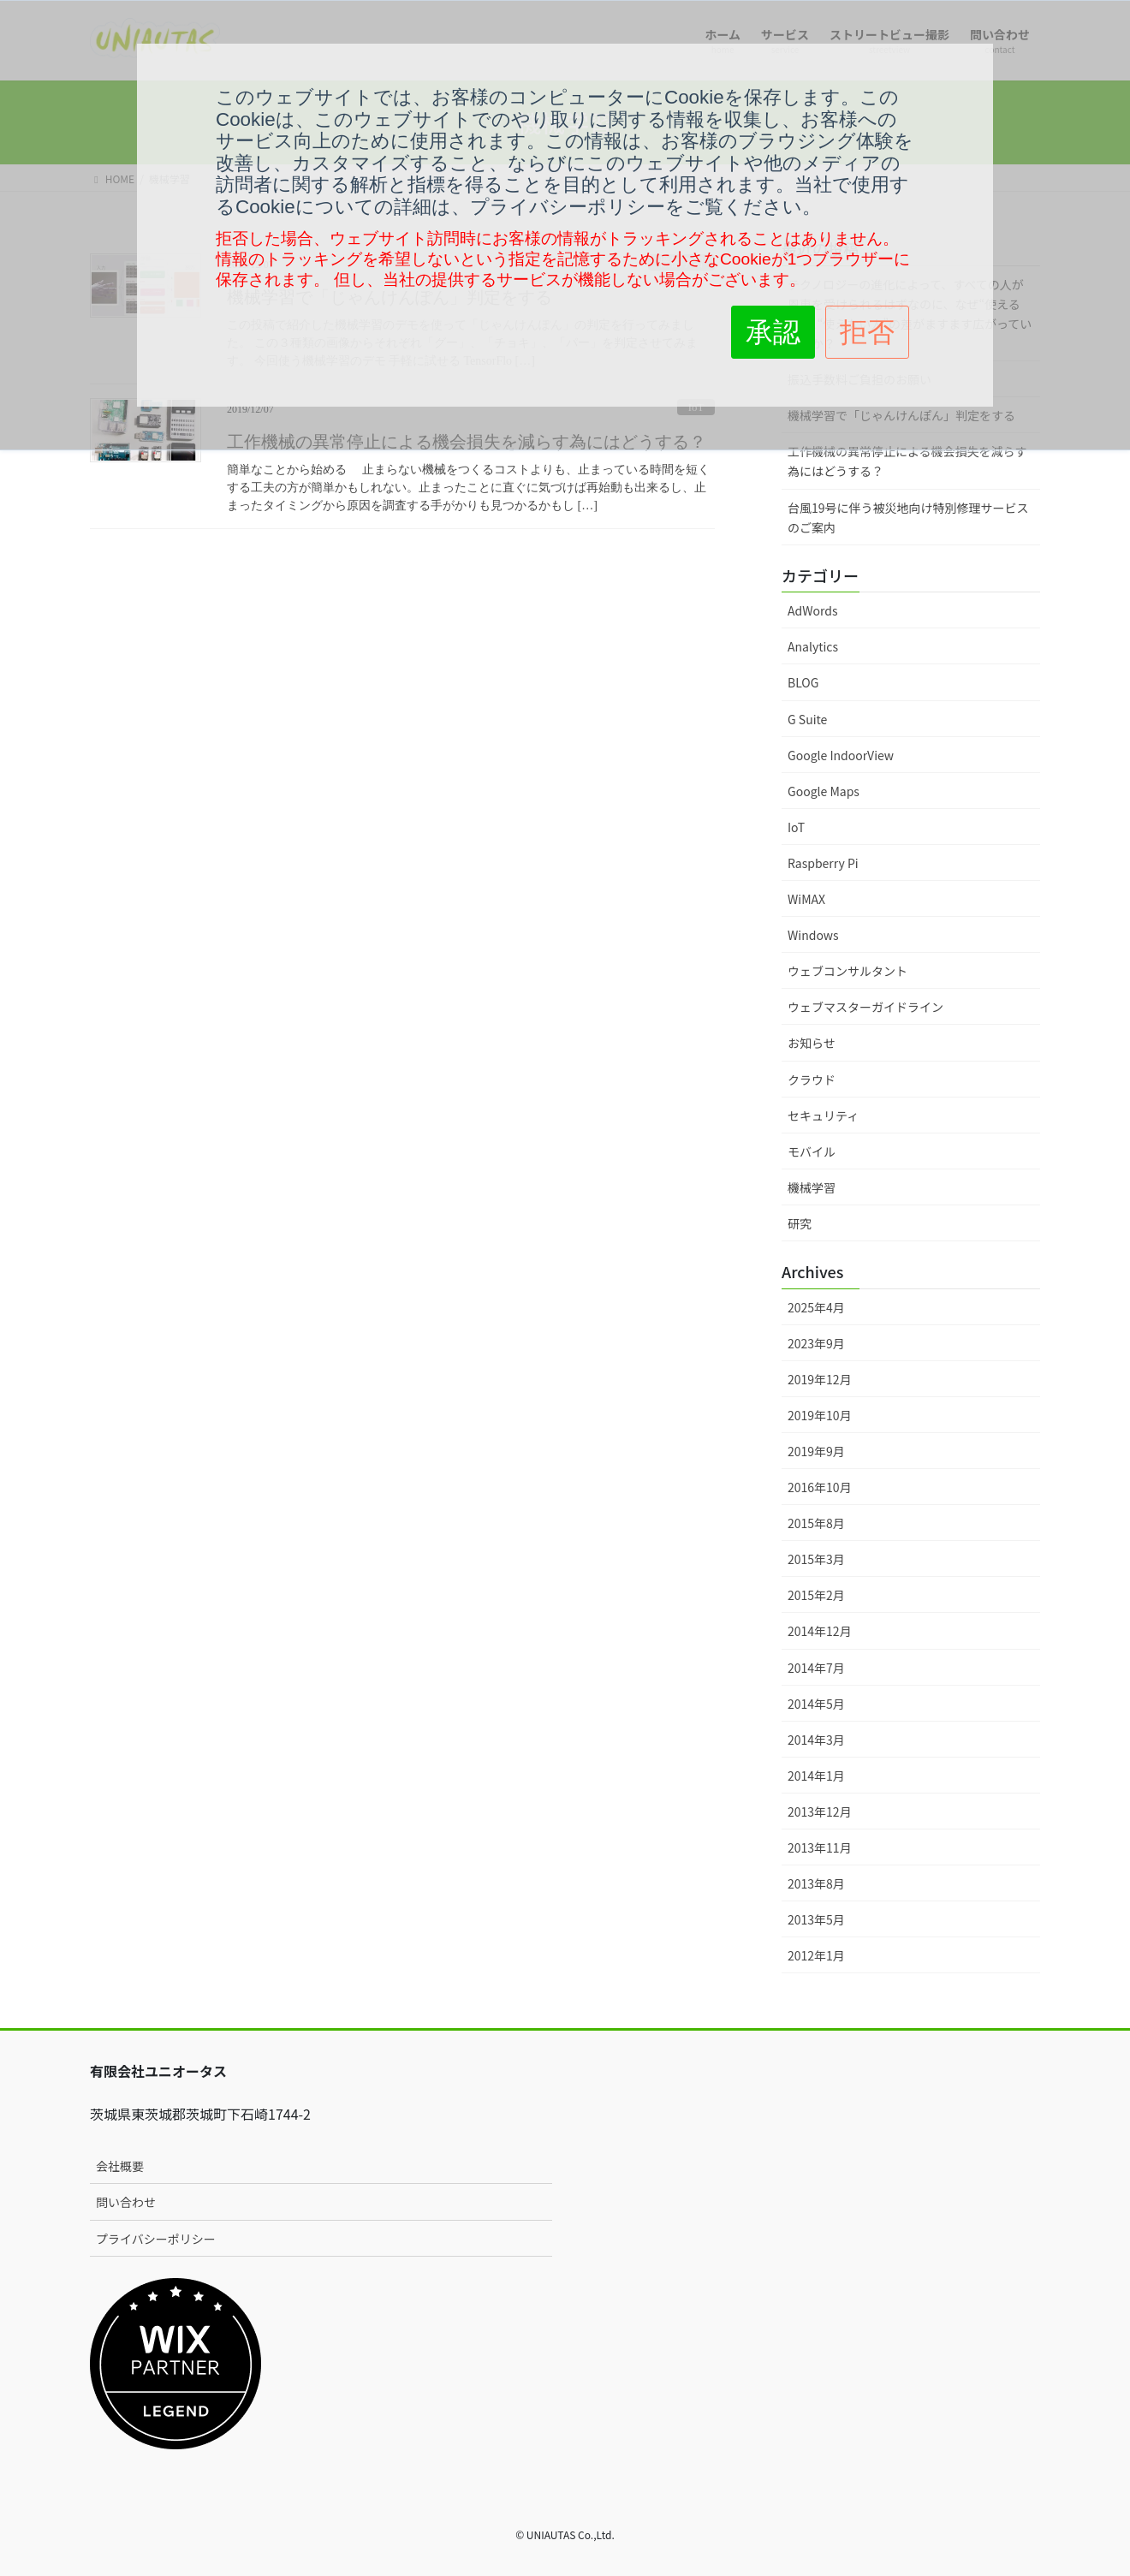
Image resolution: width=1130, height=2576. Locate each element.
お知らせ (812, 1042)
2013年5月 (816, 1919)
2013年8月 (816, 1883)
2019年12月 (820, 1379)
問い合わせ (126, 2201)
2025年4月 (816, 1307)
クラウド (812, 1079)
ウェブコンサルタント (847, 970)
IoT (796, 827)
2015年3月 (816, 1559)
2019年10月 (820, 1415)
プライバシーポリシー (156, 2238)
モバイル (812, 1151)
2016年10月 (820, 1487)
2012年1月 (816, 1955)
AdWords (812, 610)
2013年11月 (820, 1847)
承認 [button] (773, 332)
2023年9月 (816, 1343)
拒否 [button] (867, 332)
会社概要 (120, 2165)
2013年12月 (820, 1811)
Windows (813, 934)
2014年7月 (816, 1667)
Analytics (813, 646)
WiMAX (806, 898)
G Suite (807, 719)
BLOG (803, 682)
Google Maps (823, 791)
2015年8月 (816, 1523)
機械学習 (812, 1187)
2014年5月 (816, 1703)
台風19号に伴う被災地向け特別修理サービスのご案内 (908, 517)
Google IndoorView (841, 755)
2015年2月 (816, 1594)
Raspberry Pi (823, 863)
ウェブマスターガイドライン (865, 1006)
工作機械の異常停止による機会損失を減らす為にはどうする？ (907, 461)
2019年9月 (816, 1451)
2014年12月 (820, 1630)
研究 (800, 1223)
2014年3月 (816, 1739)
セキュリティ (823, 1115)
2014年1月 (816, 1775)
